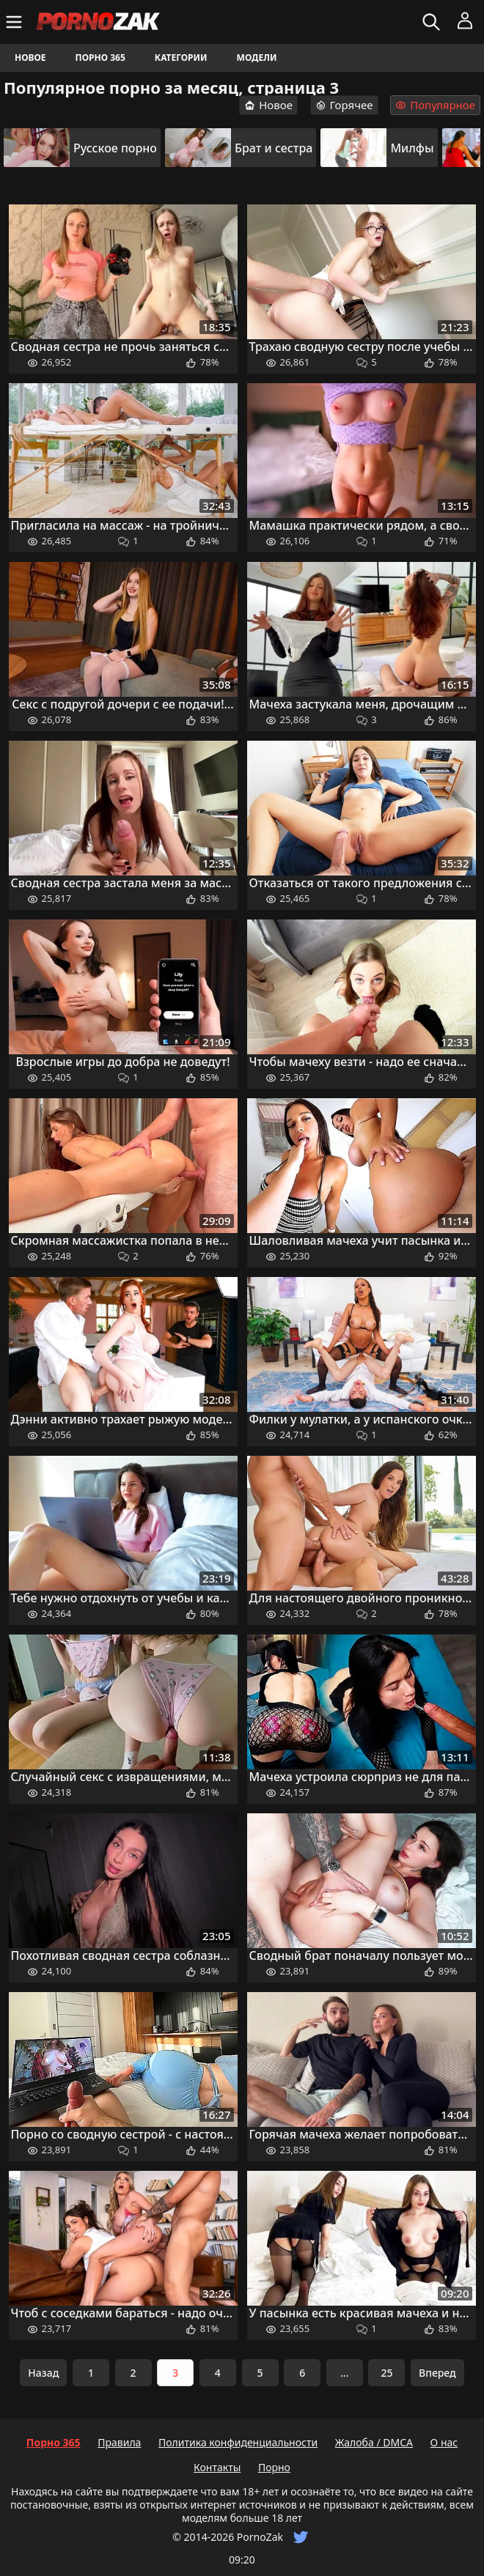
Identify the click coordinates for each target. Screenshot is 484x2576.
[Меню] (16, 22)
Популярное (435, 104)
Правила (119, 2442)
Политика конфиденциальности (238, 2442)
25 (386, 2373)
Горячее (344, 104)
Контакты (217, 2467)
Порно (274, 2467)
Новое (30, 57)
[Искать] (433, 22)
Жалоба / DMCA (374, 2442)
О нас (444, 2442)
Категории (181, 57)
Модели (257, 57)
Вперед (437, 2373)
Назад (43, 2373)
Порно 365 (100, 57)
